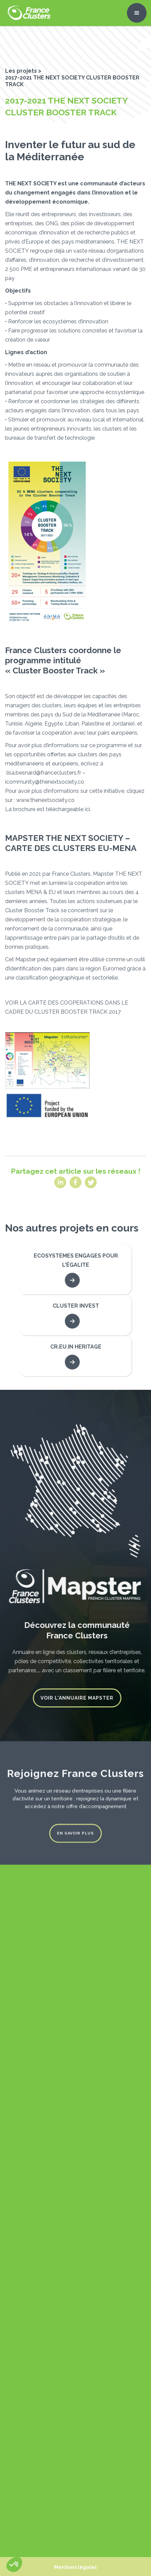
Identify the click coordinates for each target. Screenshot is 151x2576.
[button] (137, 13)
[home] (27, 13)
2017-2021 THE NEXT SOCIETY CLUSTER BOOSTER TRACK (72, 81)
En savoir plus (75, 1830)
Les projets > (23, 71)
